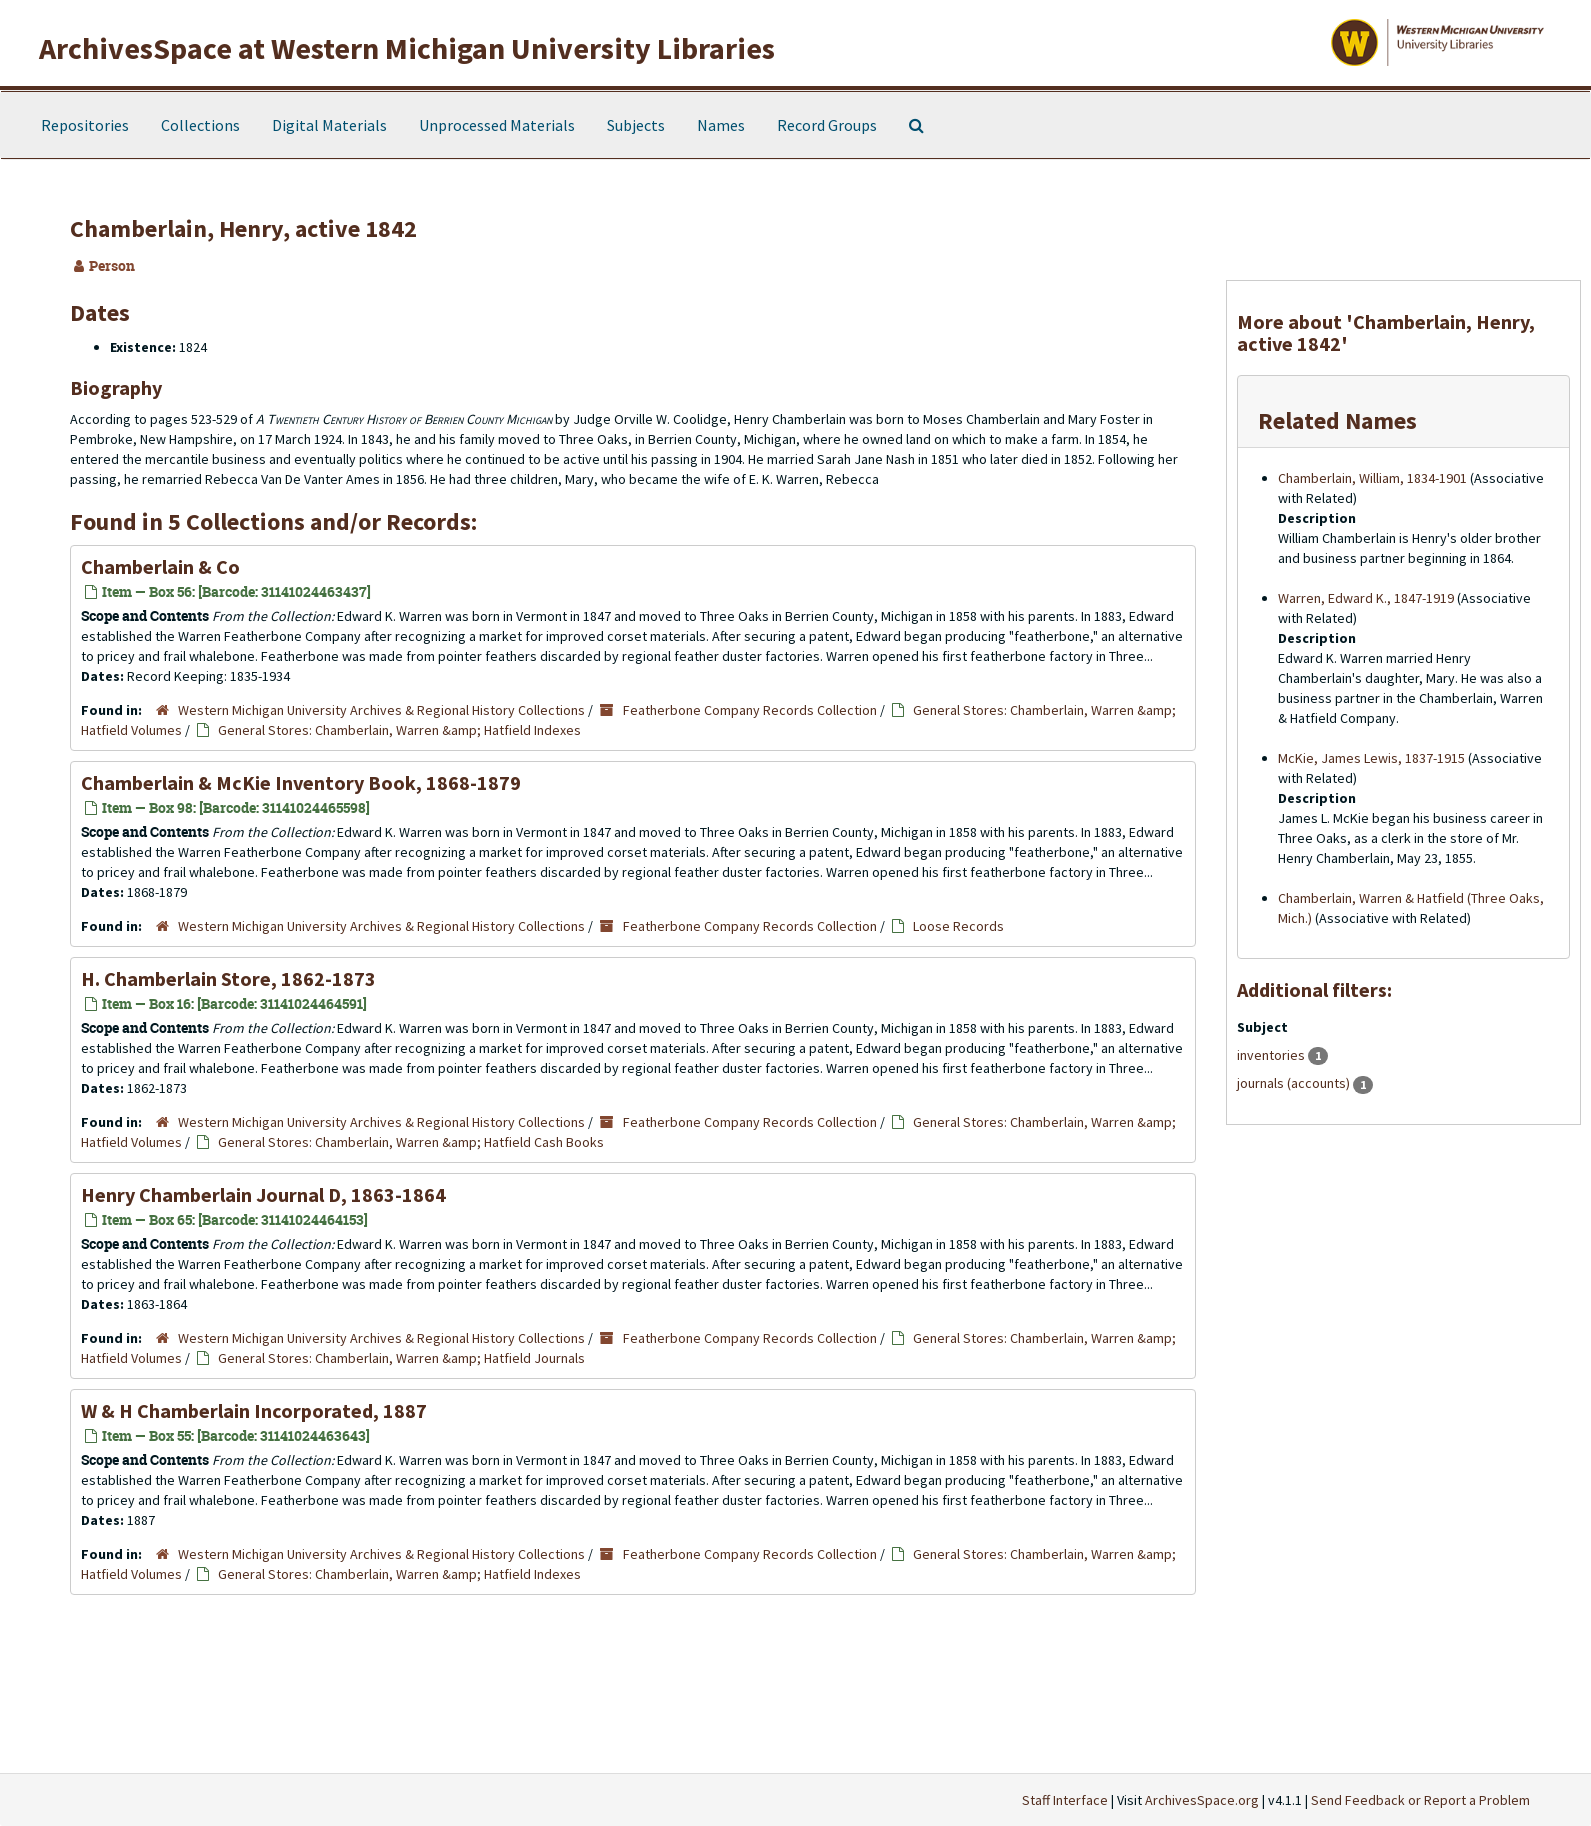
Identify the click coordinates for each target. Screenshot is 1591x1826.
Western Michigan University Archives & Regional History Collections (381, 710)
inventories (1272, 1055)
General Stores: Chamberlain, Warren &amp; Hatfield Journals (401, 1358)
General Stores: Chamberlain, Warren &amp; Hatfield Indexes (399, 730)
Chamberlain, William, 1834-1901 (1372, 478)
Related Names (1337, 420)
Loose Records (958, 926)
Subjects (636, 125)
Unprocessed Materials (497, 125)
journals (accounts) (1295, 1083)
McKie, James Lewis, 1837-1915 (1371, 758)
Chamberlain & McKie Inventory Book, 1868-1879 (301, 782)
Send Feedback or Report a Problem (1420, 1800)
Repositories (85, 125)
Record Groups (827, 125)
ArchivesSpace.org (1202, 1800)
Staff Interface (1065, 1800)
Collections (200, 125)
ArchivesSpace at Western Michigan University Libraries (407, 48)
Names (721, 125)
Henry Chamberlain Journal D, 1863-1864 (263, 1194)
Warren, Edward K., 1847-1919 (1366, 598)
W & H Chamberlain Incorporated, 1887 (254, 1410)
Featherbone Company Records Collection (750, 710)
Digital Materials (329, 125)
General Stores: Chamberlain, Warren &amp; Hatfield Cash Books (411, 1142)
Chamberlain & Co (160, 566)
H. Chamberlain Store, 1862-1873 (228, 978)
